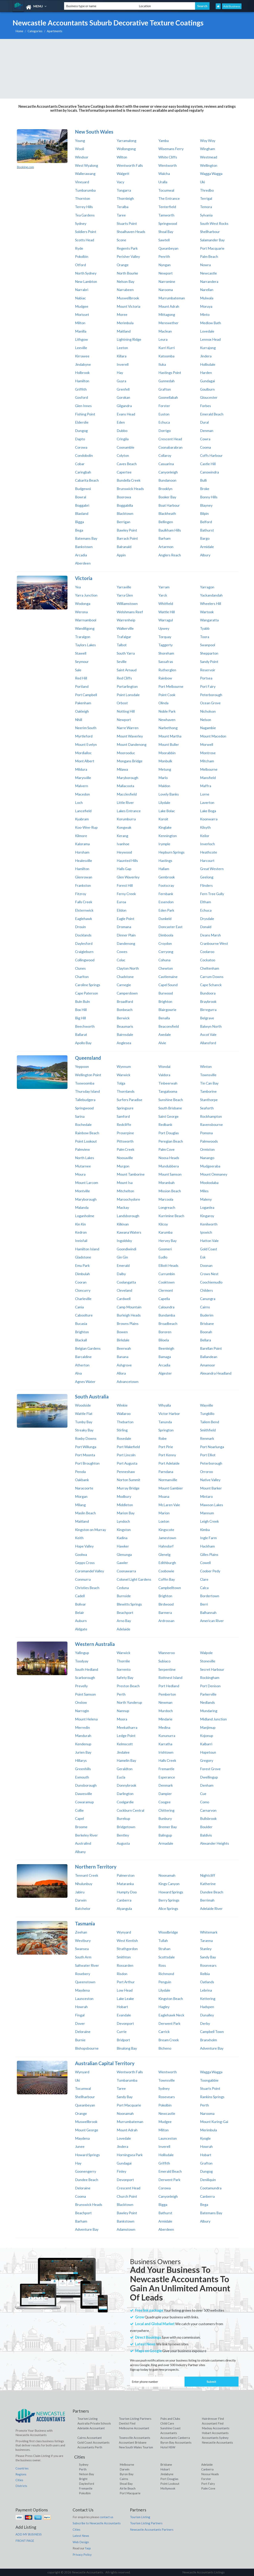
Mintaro (206, 1496)
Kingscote (166, 1529)
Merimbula (125, 323)
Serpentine (167, 1669)
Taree (121, 215)
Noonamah (166, 1875)
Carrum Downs (211, 976)
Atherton (82, 1365)
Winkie (122, 1405)
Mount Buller (168, 744)
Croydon (165, 943)
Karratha (165, 1744)
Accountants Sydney (215, 2437)
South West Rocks (214, 223)
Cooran (81, 1282)
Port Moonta (85, 1455)
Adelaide (123, 1629)
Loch (79, 802)
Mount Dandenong (131, 744)
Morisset (82, 314)
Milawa (122, 769)
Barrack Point (127, 538)
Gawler (122, 1562)
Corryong (165, 951)
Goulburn (207, 389)
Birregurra (208, 1009)
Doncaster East (170, 927)
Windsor (81, 157)
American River (212, 1620)
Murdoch (165, 1711)
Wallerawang (85, 173)
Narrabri (81, 289)
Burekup (123, 1818)
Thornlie (123, 1661)
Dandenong (126, 943)
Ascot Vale (208, 1034)
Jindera (206, 356)
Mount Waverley (130, 736)
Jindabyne (83, 364)
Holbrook (82, 372)
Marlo (163, 777)
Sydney (80, 223)
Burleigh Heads (129, 1315)
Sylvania (206, 215)
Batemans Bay (86, 538)
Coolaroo (207, 951)
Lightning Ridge (129, 339)
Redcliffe (124, 1124)
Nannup (123, 1711)
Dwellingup (209, 1777)
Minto (205, 314)
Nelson (205, 719)
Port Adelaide (169, 1463)
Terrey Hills (84, 207)
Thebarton (125, 1422)
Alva (78, 1373)
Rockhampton (211, 1116)
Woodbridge (168, 1932)
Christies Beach (87, 1587)
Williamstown (127, 603)
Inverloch (207, 844)
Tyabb (205, 628)
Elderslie (82, 422)
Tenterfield (167, 207)
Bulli (203, 480)
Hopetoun (208, 1752)
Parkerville (208, 1694)
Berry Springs (168, 1900)
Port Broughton (87, 1463)
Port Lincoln (126, 1455)
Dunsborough (86, 1785)
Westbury (83, 1940)
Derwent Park (169, 2023)
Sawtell (164, 240)
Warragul (165, 620)
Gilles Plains (209, 1554)
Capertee (124, 472)
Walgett (123, 173)
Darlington (125, 1793)
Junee (80, 2146)
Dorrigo (164, 430)
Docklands (83, 935)
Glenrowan (83, 877)
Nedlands (207, 1702)
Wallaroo (124, 1413)
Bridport (123, 2040)
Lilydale (164, 802)
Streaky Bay (84, 1430)
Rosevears (208, 1965)
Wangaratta (209, 620)
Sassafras (165, 661)
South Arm (83, 1957)
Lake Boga (208, 811)
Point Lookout (86, 1141)
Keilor (204, 835)
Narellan (206, 289)
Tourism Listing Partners (135, 2418)
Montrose (208, 753)
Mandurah (83, 1735)
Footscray (166, 885)
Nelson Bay (125, 281)
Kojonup (206, 1735)
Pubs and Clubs (170, 2418)
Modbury (124, 1496)
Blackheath (167, 513)
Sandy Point (209, 661)
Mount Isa (125, 1182)
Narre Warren (128, 728)
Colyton (123, 455)
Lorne (204, 794)
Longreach (166, 1207)
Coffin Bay (166, 1579)
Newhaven (166, 719)
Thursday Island (87, 1091)
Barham (164, 538)
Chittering (166, 1810)
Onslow (81, 1702)
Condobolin (84, 455)
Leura (162, 339)
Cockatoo (207, 960)
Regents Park (127, 248)
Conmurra (83, 1579)
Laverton (207, 802)
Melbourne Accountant (134, 2428)
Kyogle (205, 2138)
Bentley (123, 1835)
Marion (164, 1513)
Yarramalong (126, 140)
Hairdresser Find (213, 2418)
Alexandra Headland (215, 1373)
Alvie (162, 1043)
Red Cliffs (124, 678)
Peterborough (211, 695)
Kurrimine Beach (171, 1216)
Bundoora (208, 993)
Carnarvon (208, 1810)
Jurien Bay (83, 1752)
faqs (88, 2548)
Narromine (166, 281)
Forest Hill (125, 885)
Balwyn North (211, 1026)
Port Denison (210, 1686)
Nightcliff (207, 1875)
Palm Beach (209, 256)
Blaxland (81, 513)
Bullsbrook (208, 1818)
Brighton (165, 1001)
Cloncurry (82, 1290)
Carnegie (124, 985)
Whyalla (164, 1405)
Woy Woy (207, 140)
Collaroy (164, 455)
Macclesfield (127, 794)
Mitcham (207, 761)
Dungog (81, 430)
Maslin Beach (85, 1513)
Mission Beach (169, 1191)
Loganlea (207, 1207)
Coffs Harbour (211, 455)
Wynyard (124, 1932)
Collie (79, 1810)
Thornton (82, 198)
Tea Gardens (85, 215)
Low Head (125, 1990)
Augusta (123, 1843)
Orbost (122, 703)
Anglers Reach (169, 555)
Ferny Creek (126, 894)
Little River (125, 802)
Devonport (125, 2023)
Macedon (82, 794)
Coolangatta (126, 1282)
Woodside (83, 1405)
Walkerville (125, 628)
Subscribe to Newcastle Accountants (97, 2523)
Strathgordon (127, 1948)
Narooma (165, 289)
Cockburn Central (130, 1810)
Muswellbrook (128, 298)
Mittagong (166, 314)
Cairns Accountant (89, 2437)
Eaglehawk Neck (171, 2015)
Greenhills (83, 1769)
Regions (20, 2474)
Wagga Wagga (211, 173)
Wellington (208, 165)
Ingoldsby (124, 1240)
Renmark (207, 1438)
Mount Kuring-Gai (214, 2121)
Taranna (206, 1940)
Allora (121, 1373)
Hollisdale (207, 364)
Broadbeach (167, 1323)
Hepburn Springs (171, 852)
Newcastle (208, 273)
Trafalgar (124, 637)
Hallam (163, 868)
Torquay (164, 637)
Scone (121, 240)
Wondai (164, 1066)
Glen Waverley (128, 877)
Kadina (122, 1538)
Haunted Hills (127, 860)
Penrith (164, 256)
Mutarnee (83, 1166)
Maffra (205, 786)
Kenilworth (208, 1224)
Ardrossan (166, 1620)
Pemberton (167, 1694)
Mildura (81, 769)
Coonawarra (126, 1571)
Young (80, 140)
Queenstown (85, 1982)
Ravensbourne (211, 1124)
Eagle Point (125, 918)
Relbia (205, 1974)
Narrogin (82, 1711)
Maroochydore (128, 1199)
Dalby (121, 1274)
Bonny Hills (208, 497)
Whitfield (165, 603)
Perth (121, 1694)
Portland (82, 686)
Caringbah (83, 472)
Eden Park (166, 910)
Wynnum (124, 1066)
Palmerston (126, 1875)
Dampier (165, 1793)
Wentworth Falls (130, 165)
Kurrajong (208, 347)
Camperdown (127, 993)
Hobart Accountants (215, 2433)
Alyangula (124, 1908)
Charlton (82, 976)
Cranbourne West (214, 943)
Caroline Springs (87, 985)
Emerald (123, 1265)
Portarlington (127, 686)
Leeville (81, 347)
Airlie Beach (128, 2488)
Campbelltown (169, 1587)
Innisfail (81, 1240)
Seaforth (207, 1108)
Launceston (84, 1998)
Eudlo (162, 1257)
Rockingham (209, 1677)
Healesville (83, 860)
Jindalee (123, 1752)
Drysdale (207, 918)
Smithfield (208, 1430)
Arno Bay (124, 1620)
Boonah (206, 1332)
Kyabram (82, 819)
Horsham (82, 852)
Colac (121, 960)
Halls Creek (167, 1760)
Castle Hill (208, 464)
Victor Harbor (169, 1413)
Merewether (168, 323)
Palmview (82, 1149)
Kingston (124, 1529)
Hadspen (207, 2007)
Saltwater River (87, 1965)
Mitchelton (125, 1191)
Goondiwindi (126, 1249)
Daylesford (83, 943)
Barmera (165, 1612)
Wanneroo (166, 1652)
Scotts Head (84, 240)
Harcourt (207, 860)
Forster (164, 406)
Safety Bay (125, 1677)
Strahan (164, 1948)
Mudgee (81, 306)
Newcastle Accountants (217, 2442)
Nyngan (164, 265)
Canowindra (209, 472)
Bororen (164, 1332)
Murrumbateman (171, 298)
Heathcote (208, 852)
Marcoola (165, 1199)
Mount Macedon (213, 736)
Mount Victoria (128, 306)
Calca (204, 1587)
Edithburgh (167, 1562)
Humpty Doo (127, 1892)
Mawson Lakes (211, 1505)
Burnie (80, 2040)
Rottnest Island (170, 1677)
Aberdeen (83, 563)
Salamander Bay (212, 240)
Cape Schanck (211, 985)
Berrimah (207, 1900)
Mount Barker (211, 1488)
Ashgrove (124, 1365)
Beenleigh (166, 1348)
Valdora (164, 1075)
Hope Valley (84, 1546)
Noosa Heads (168, 1158)
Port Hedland (168, 1686)
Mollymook (167, 2488)
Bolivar (80, 1604)
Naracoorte (84, 1488)
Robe (162, 1438)
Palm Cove (166, 1149)
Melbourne (208, 769)
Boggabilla (125, 505)
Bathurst (207, 530)
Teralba (122, 207)
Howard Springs (170, 1892)
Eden (121, 422)
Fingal (80, 2015)
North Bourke (127, 273)
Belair (79, 1612)
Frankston (83, 885)
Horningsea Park (130, 2155)
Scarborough (85, 1677)
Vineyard (82, 182)
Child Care (167, 2423)
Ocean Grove (210, 703)
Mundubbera (168, 1166)
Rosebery (82, 1974)
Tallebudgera (85, 1099)
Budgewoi (83, 488)
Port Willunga (85, 1447)
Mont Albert (84, 761)
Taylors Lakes (85, 645)
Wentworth (167, 165)
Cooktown (166, 1282)
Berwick (123, 1018)
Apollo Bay (83, 1043)
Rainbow (165, 678)
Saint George (168, 1116)
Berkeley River (86, 1835)
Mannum (207, 1513)
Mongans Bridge (129, 761)
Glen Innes (83, 406)
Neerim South (85, 728)
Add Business (231, 6)
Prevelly (81, 1686)
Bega (79, 530)
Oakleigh (82, 711)
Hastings (165, 860)
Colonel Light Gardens (134, 1579)
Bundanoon (167, 480)
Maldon (164, 786)
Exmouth (82, 1777)
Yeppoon (82, 1066)
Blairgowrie (167, 1009)
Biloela (163, 1340)
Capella (164, 1298)
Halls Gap (124, 868)
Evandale (124, 2015)
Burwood (165, 993)
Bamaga (164, 1356)
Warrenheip (126, 620)
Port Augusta (127, 1463)
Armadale (165, 1843)
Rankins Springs (212, 2097)
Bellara (205, 1340)
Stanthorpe (209, 1099)
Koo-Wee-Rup (86, 827)
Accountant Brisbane (132, 2442)
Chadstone (125, 976)
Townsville (208, 1075)
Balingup (165, 1835)
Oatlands (207, 1982)
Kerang (122, 835)
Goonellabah (168, 397)
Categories (35, 31)
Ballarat (81, 1034)
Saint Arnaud (127, 670)
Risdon (122, 1974)
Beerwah (124, 1348)
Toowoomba (84, 1083)
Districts (21, 2486)
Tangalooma (167, 1091)
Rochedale (83, 1124)
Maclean (165, 331)
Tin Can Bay (209, 1083)
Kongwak (124, 827)
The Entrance (169, 198)
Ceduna (123, 1587)
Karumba (165, 1232)
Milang (80, 1505)
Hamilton (82, 381)
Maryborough (127, 777)
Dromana (124, 927)
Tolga (121, 1083)
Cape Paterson (86, 993)
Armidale (207, 546)
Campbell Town (212, 2031)
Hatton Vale (209, 1240)
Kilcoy (163, 1224)
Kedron (81, 1232)
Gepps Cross (85, 1562)
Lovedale (207, 331)
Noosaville (125, 1158)
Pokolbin (81, 256)
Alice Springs (168, 1908)
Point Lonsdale (128, 695)
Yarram (163, 587)
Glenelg (164, 1554)
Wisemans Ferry (171, 149)
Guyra (121, 381)
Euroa (121, 902)
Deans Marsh (210, 935)
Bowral (80, 497)
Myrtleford (83, 736)
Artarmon (165, 546)
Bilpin (204, 513)
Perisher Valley (128, 256)
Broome (81, 1827)
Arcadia (81, 555)
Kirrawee (82, 356)
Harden (206, 372)
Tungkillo (207, 1413)
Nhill (78, 719)
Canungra (207, 1298)
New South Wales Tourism (136, 2447)
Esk (203, 1257)
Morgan (81, 1496)
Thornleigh (125, 198)
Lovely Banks (168, 794)
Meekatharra (127, 1727)
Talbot (122, 645)
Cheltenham (209, 968)
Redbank (165, 1124)
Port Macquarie (212, 248)
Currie (122, 2031)
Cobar (80, 464)
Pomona (206, 1133)
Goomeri (165, 1249)
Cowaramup (84, 1802)
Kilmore (81, 835)
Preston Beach (128, 1686)
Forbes (205, 406)
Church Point (127, 2196)
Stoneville (207, 1661)
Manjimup (208, 1727)
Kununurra (166, 1735)
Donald (205, 927)
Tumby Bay (83, 1422)
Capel (79, 1818)
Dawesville (83, 1793)
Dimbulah (82, 1274)
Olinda (163, 703)
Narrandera (209, 281)
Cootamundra (210, 2188)
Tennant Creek (86, 1875)
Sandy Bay (208, 1957)
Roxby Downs (85, 1438)
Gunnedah (166, 381)
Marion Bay (126, 1513)
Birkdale (123, 1340)
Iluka (162, 364)
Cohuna (164, 960)
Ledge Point (126, 1735)
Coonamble (125, 447)
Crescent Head (170, 439)
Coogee (164, 1802)
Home (19, 31)
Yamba (163, 140)
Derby (205, 2023)
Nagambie (208, 728)
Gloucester (208, 397)
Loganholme (84, 1216)
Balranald (124, 546)
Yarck (162, 595)
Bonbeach (125, 1009)
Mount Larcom (86, 1182)
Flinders (206, 885)
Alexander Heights (214, 1843)
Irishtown (165, 1752)
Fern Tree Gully (212, 894)
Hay (120, 372)
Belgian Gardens (88, 1348)
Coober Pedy (210, 1571)
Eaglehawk (83, 918)
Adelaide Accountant (91, 2428)
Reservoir (207, 670)
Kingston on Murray (90, 1529)
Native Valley (210, 1480)
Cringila (123, 439)
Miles (204, 1191)
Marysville (83, 777)
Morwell (206, 744)
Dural (204, 422)
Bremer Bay (167, 1827)
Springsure (125, 1108)
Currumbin (166, 1274)
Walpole (206, 1652)
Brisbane (207, 1323)
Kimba (205, 1529)
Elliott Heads (168, 1265)
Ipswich (206, 1232)
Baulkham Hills (169, 530)
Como (204, 1802)
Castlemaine (168, 976)
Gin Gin (122, 1257)
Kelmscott (125, 1744)
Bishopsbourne (87, 2048)
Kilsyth (205, 827)
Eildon (121, 910)
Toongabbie (209, 2080)
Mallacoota (125, 786)
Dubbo (122, 430)
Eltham (205, 902)
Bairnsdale (125, 1034)
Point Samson (85, 1694)
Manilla (80, 331)
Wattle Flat (83, 1413)
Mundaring (208, 1711)
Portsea (206, 678)
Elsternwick (84, 910)
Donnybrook (126, 1785)
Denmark (165, 1785)
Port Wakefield (128, 1447)
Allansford (208, 1043)
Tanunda (165, 1422)
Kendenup (83, 1744)
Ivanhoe (123, 844)
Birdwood (166, 1604)
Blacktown (125, 513)
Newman (165, 1702)
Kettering (207, 1998)
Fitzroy (80, 894)
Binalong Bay (127, 2048)
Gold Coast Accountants (93, 2442)
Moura (80, 1174)
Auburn (81, 1620)
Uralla (162, 182)
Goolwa (81, 1554)
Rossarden (125, 1965)
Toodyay (81, 1661)
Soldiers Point (85, 231)
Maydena (82, 1990)
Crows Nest (209, 1274)
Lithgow (81, 339)
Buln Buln (82, 1001)
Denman (206, 430)
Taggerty (165, 645)
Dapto (80, 439)
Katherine (208, 1883)
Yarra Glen (125, 595)
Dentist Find (127, 2423)
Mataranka (125, 1883)
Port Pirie (165, 1447)
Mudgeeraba (210, 1166)
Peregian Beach (170, 1141)
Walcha (164, 173)
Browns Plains (128, 1323)
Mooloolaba (209, 1182)
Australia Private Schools (94, 2423)
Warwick (123, 1075)
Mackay (123, 1207)
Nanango (207, 1158)
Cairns (205, 1307)
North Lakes (84, 1158)
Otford (80, 265)
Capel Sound (168, 985)
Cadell (80, 1596)
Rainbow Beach (87, 1133)
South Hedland (86, 1669)
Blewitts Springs (129, 1604)
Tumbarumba (85, 190)
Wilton (122, 157)
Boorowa (124, 497)
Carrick (164, 2031)
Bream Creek (168, 2040)
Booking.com (25, 167)
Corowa (81, 447)
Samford (123, 1116)
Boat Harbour (169, 505)
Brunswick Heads (130, 488)
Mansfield (208, 777)
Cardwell (124, 1298)
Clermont (165, 1290)
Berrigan (123, 522)
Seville (122, 661)
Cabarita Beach (87, 480)
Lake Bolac (166, 811)
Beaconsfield (168, 1026)
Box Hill (81, 1009)
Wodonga (82, 603)
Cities (19, 2480)
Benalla (164, 1018)
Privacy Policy (82, 2554)
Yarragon (207, 587)
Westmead (208, 157)
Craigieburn (84, 951)
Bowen (122, 1332)
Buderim (206, 1315)
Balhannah (208, 1612)
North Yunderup (129, 1702)
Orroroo (206, 1471)
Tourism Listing (87, 2418)
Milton (80, 323)
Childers (206, 1290)
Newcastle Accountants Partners (151, 2529)
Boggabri (82, 505)
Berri (204, 1604)
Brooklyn (165, 488)
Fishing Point (85, 414)
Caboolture (84, 1315)
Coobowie (166, 1571)
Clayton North (128, 968)
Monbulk (165, 761)
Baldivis (206, 1835)
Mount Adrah (168, 306)
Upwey (163, 628)
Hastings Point (169, 372)
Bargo (205, 538)
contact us (106, 2517)
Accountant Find (212, 2423)
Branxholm (208, 2040)
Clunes (80, 968)
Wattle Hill (166, 612)
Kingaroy (207, 1216)
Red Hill (81, 678)
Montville (82, 1191)
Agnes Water (85, 1381)
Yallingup (82, 1652)
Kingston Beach (170, 1998)
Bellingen (165, 522)
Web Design (81, 2542)
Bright (83, 2479)
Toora (204, 637)
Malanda (82, 1207)
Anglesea (124, 1043)
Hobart (122, 2007)
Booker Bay (167, 497)
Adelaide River (211, 1908)
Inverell (123, 364)
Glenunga (124, 1554)
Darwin (81, 1900)
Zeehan (81, 1932)
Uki (202, 182)
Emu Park (82, 1265)
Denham (206, 1785)
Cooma (205, 447)
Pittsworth (125, 1141)
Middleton (125, 1505)
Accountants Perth (89, 2447)
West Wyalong (86, 165)
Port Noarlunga (212, 1447)
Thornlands (126, 1091)
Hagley (163, 2007)
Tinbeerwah (167, 1083)
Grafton (164, 389)
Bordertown (209, 1596)
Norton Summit (128, 1480)
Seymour (82, 661)
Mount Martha (169, 736)
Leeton (122, 347)
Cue (203, 1793)
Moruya (206, 306)
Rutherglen (167, 670)
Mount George (86, 2130)
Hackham (207, 1546)
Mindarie (165, 1719)
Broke (204, 488)
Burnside (124, 1596)
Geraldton (125, 1769)
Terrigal (206, 198)
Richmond (166, 1974)
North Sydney (85, 273)
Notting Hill (126, 711)
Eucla (121, 1777)
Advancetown (128, 1381)
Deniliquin (208, 2179)
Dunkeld (164, 918)
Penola (80, 1471)
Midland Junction (213, 1719)
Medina (164, 1727)
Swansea (82, 1948)
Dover (80, 2023)
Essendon (166, 902)
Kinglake (165, 827)
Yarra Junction (86, 595)
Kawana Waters (129, 1232)
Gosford (81, 397)
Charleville (83, 1298)
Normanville (167, 1480)
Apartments (54, 31)
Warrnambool (85, 620)
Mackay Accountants (215, 2428)
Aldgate (81, 1629)
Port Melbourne (170, 686)
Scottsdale (166, 1957)
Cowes (122, 951)
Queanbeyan (168, 248)
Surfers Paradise (129, 1099)
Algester (165, 1373)
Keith (79, 1538)
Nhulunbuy (83, 1883)
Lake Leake (125, 1998)
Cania (79, 1307)
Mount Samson (170, 1174)
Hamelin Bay (126, 1760)
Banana (122, 1356)
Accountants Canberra (175, 2437)
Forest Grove (210, 1769)
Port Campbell (86, 695)
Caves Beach (127, 464)
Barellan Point (211, 1348)
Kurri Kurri (166, 347)
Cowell (205, 1562)
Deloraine (82, 2031)
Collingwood (84, 960)
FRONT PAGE (24, 2540)
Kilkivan (123, 1224)
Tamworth (166, 215)
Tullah (163, 1940)
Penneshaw (126, 1471)
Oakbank (82, 1480)
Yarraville (124, 587)
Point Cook (166, 695)
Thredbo (207, 190)
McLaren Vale (169, 1505)
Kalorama (82, 844)
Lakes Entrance (129, 811)
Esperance (166, 1777)
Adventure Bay (211, 2048)
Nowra (205, 265)
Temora (206, 207)
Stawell (80, 653)
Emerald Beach (211, 414)
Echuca (164, 422)
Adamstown (126, 2229)
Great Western (212, 868)
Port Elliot (208, 1455)
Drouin (80, 927)
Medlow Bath (210, 323)
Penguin (164, 1982)
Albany (80, 1851)
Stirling (122, 1430)
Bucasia (81, 1323)
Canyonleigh (168, 472)
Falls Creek (83, 902)
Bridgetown (126, 1827)
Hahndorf (166, 1546)
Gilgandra (124, 406)
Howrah (81, 2007)
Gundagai (207, 381)
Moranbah (166, 1182)
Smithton (124, 1957)
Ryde (79, 248)
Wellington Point (88, 1075)
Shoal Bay (165, 231)
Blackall (81, 1340)
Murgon (123, 1166)
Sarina (80, 1116)
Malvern (81, 786)
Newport (165, 273)
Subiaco (164, 1661)
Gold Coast (208, 1249)
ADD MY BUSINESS (28, 2534)
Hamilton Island (87, 1249)
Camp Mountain (129, 1307)
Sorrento (124, 1669)
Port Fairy (208, 686)
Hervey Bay (167, 1240)
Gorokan (123, 397)
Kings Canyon (169, 1883)
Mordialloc (83, 753)
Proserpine (125, 1133)
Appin (121, 555)
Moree (122, 314)
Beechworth (85, 1026)
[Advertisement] (127, 69)
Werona (81, 612)
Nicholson (208, 711)
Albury (205, 555)
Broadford (125, 1001)
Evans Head (126, 414)
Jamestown (167, 1538)
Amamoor (207, 1365)
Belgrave (207, 1018)
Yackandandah (211, 595)
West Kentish (127, 1940)
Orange (123, 265)
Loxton (163, 1521)
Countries (22, 2468)
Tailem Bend (209, 1422)
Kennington (167, 835)
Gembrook (166, 877)
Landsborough (128, 1216)
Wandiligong (84, 628)
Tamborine (208, 1091)
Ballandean (208, 1356)
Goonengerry (85, 2171)
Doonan (206, 1265)
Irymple (164, 844)
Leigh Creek (209, 1521)
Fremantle (166, 1769)
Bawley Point (127, 530)
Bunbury (165, 1818)
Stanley (206, 1948)
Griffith (81, 389)
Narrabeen (125, 289)
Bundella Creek (128, 480)
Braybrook (208, 1001)
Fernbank (165, 894)
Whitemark (208, 1932)
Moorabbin (167, 753)
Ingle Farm (208, 1538)
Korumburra (126, 819)
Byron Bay (127, 2474)
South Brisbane (170, 1108)
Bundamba (166, 1315)
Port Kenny (167, 1455)
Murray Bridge (128, 1488)
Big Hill (80, 1018)
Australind (83, 1843)
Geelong (206, 877)
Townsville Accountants (134, 2437)
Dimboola (165, 935)
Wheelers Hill (210, 603)
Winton (206, 1066)
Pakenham (83, 703)
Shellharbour (210, 231)
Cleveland (124, 1290)
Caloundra (166, 1307)
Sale (78, 670)
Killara (121, 356)
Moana (163, 1496)
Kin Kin (80, 1224)
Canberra (124, 1900)
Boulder (206, 1827)
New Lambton (86, 281)
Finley (121, 2171)
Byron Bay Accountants (175, 2442)
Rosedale (124, 1438)
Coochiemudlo (211, 1282)
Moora (122, 1719)
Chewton (165, 968)
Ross (162, 1965)
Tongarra (124, 190)
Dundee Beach (211, 1892)
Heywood (124, 852)
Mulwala (206, 298)
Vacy (120, 182)
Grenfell (123, 389)
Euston (163, 414)
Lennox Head (210, 339)
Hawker (123, 1546)
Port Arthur (126, 1982)
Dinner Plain (126, 935)
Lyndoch (123, 1521)
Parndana (165, 1471)
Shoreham (166, 653)
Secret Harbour (212, 1669)
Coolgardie (125, 1802)
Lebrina (206, 1990)
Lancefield (83, 811)
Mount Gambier (170, 1488)
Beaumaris (125, 1026)
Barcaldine (83, 1356)
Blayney (206, 505)
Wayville (206, 1405)
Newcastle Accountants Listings (203, 2572)
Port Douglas (168, 1133)
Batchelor (82, 1908)
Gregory (206, 1760)
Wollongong (126, 149)
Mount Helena (86, 1719)
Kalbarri (206, 1744)
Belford (206, 522)
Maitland (124, 331)
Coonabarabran (170, 447)
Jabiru (80, 1892)
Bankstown (84, 546)
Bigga (79, 522)
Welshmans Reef (130, 612)
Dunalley (207, 2015)
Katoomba (166, 356)
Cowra (205, 439)
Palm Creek (125, 1149)
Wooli (79, 149)
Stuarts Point (127, 223)
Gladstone (83, 1257)
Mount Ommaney (213, 1174)
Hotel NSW (167, 2447)
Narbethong (168, 728)
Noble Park (167, 711)
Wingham (207, 149)
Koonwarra (208, 819)
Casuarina (166, 464)
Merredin (82, 1727)
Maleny (206, 1199)
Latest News (81, 2535)
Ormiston (207, 1149)
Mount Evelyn (86, 744)
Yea (78, 587)
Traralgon (82, 637)
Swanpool (207, 645)
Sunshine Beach (170, 1099)
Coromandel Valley (89, 1571)
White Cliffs (167, 157)
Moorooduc (126, 753)
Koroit (163, 819)
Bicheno (164, 2048)
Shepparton (209, 653)
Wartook (207, 612)
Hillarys (81, 1760)
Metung (164, 769)
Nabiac (80, 298)
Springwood (167, 223)
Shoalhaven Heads (131, 231)
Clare (204, 1579)
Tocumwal (166, 190)
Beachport (125, 1612)
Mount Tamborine (131, 1174)
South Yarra (126, 653)
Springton (166, 1430)
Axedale (164, 1034)
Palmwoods (209, 1141)
